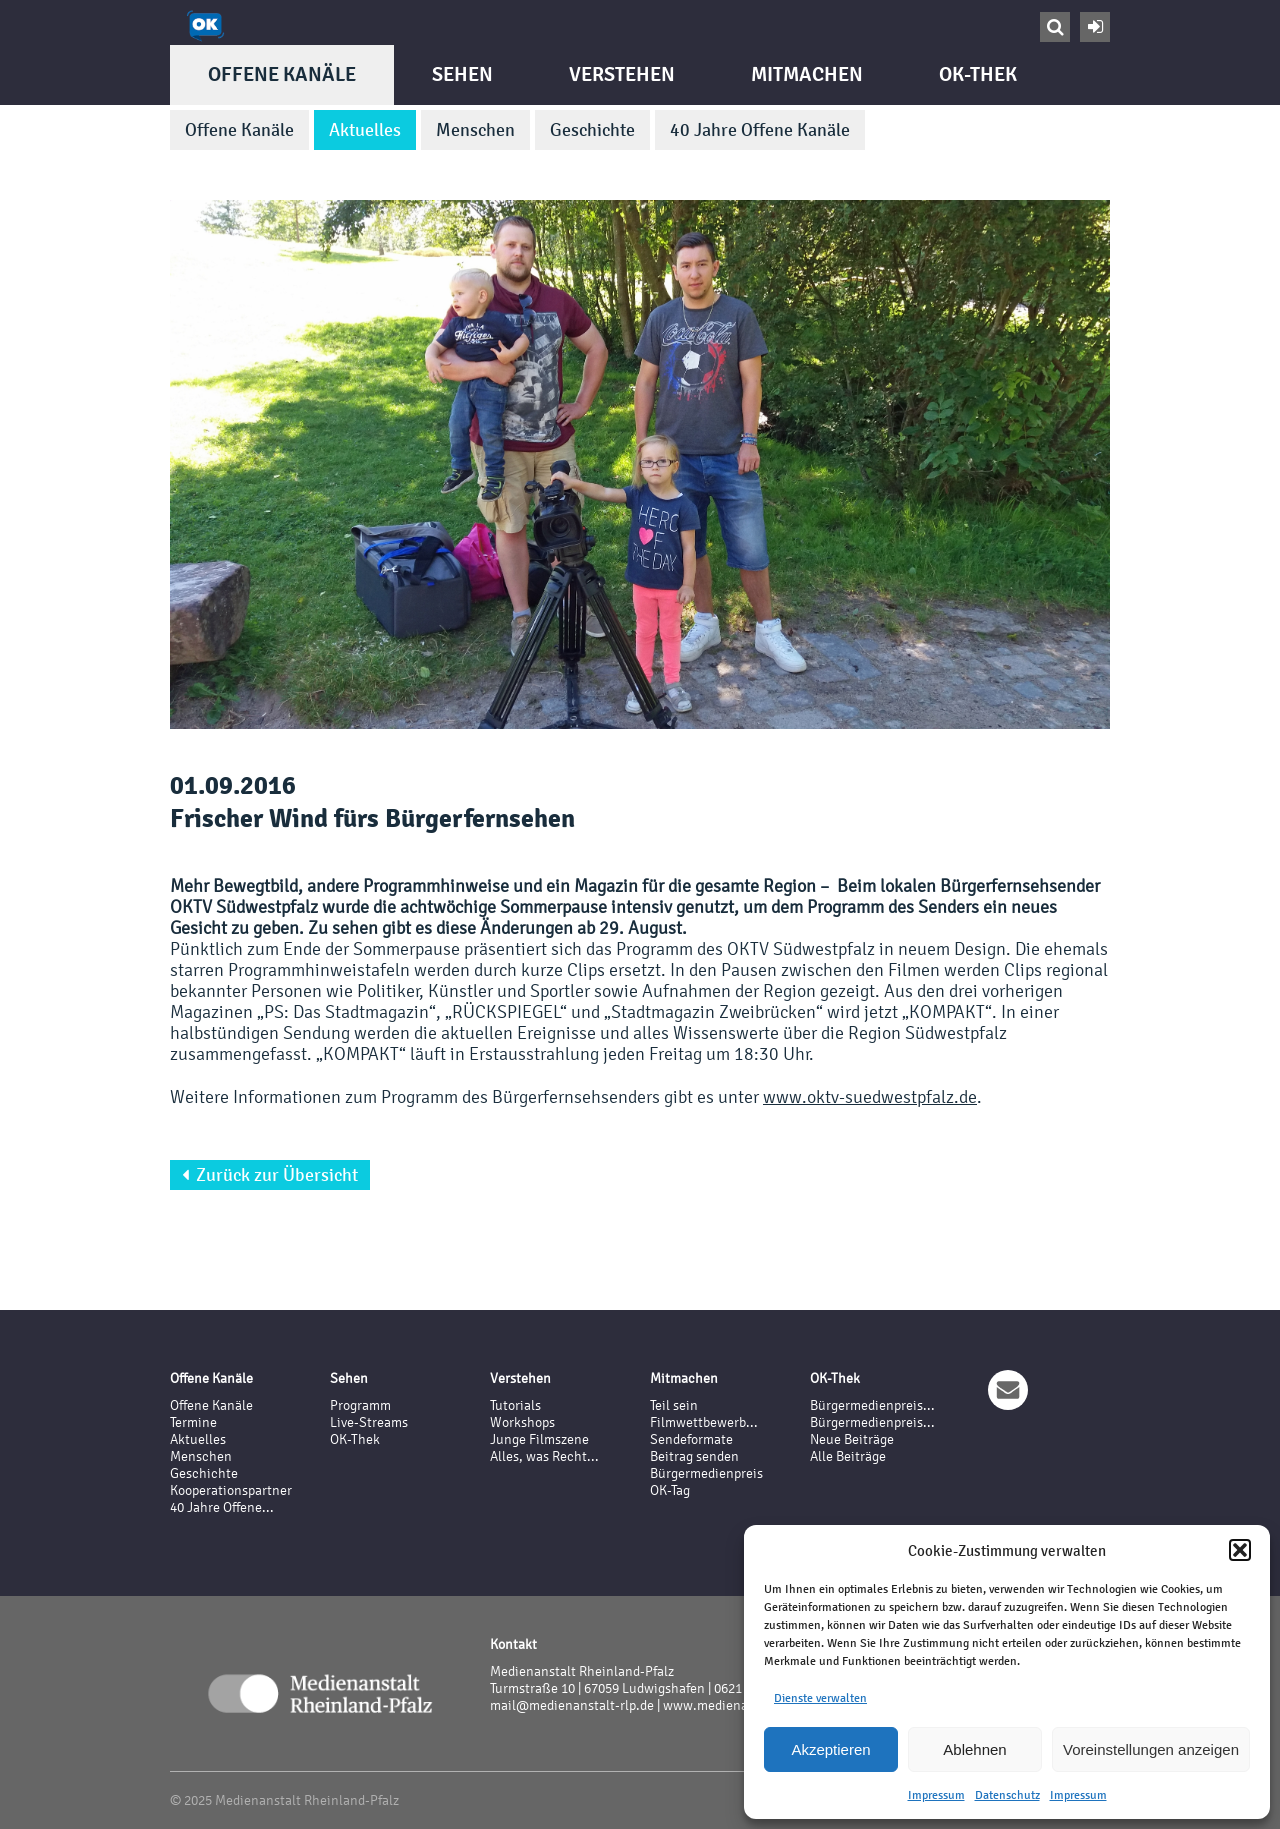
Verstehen (622, 74)
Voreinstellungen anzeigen (1151, 1749)
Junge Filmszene (539, 1439)
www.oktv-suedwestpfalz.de (870, 1096)
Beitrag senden (694, 1456)
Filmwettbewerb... (704, 1422)
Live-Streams (369, 1422)
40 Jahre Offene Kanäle (760, 130)
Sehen (462, 74)
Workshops (522, 1422)
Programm (360, 1405)
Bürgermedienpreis (706, 1473)
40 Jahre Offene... (222, 1507)
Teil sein (674, 1405)
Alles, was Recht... (544, 1456)
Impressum (936, 1795)
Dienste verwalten (820, 1698)
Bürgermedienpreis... (872, 1405)
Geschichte (592, 130)
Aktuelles (365, 130)
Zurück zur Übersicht (270, 1175)
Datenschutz (1007, 1795)
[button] (1240, 1550)
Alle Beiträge (848, 1456)
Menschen (475, 130)
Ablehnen (974, 1749)
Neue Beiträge (852, 1439)
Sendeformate (691, 1439)
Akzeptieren (830, 1749)
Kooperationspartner (231, 1490)
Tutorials (515, 1405)
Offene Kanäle (282, 74)
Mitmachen (807, 74)
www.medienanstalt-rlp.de (742, 1705)
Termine (193, 1422)
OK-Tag (670, 1490)
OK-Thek (978, 74)
